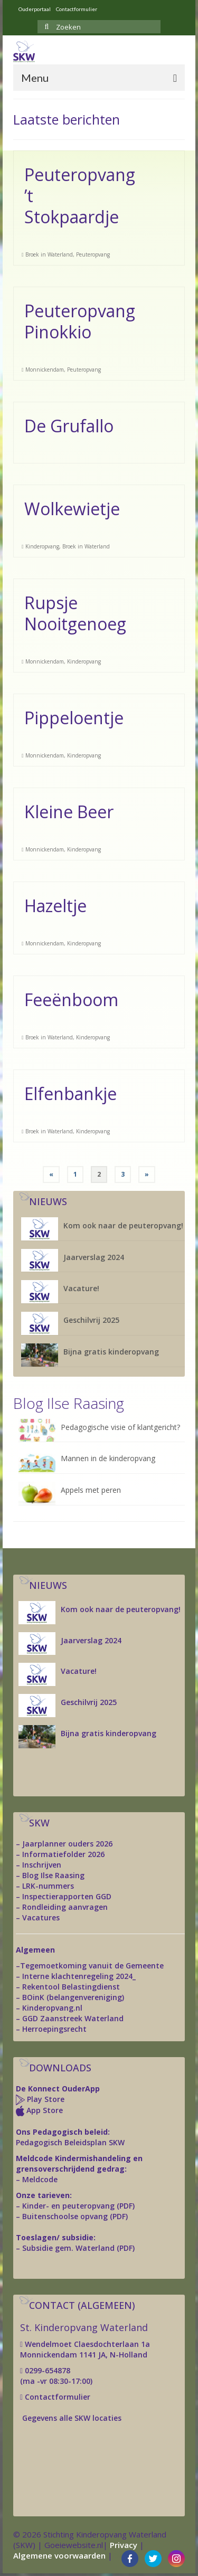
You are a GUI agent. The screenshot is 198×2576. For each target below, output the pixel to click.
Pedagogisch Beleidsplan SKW (70, 2142)
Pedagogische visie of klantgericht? (120, 1427)
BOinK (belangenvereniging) (73, 1997)
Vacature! (81, 1288)
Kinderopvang (42, 546)
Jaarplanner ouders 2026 (67, 1844)
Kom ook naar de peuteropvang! (123, 1225)
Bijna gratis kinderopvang (111, 1352)
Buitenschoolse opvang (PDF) (75, 2216)
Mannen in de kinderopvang (108, 1458)
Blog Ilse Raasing (53, 1875)
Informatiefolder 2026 (63, 1854)
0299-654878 (47, 2370)
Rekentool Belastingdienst (71, 1987)
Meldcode (40, 2179)
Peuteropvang (93, 254)
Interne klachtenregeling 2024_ (79, 1976)
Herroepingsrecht (54, 2029)
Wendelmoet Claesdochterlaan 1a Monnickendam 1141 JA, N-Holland (85, 2349)
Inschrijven (41, 1865)
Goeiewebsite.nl (73, 2545)
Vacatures (41, 1917)
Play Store (44, 2099)
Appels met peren (91, 1490)
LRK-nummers (48, 1886)
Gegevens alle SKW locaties (71, 2418)
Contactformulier (56, 2397)
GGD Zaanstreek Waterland (73, 2018)
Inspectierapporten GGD (66, 1896)
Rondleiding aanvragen (65, 1907)
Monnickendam (44, 369)
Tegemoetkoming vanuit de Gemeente (92, 1966)
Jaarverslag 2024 (93, 1257)
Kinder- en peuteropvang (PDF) (78, 2206)
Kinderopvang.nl (52, 2008)
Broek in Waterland (49, 254)
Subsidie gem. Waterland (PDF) (78, 2248)
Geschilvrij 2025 (91, 1320)
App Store (44, 2110)
